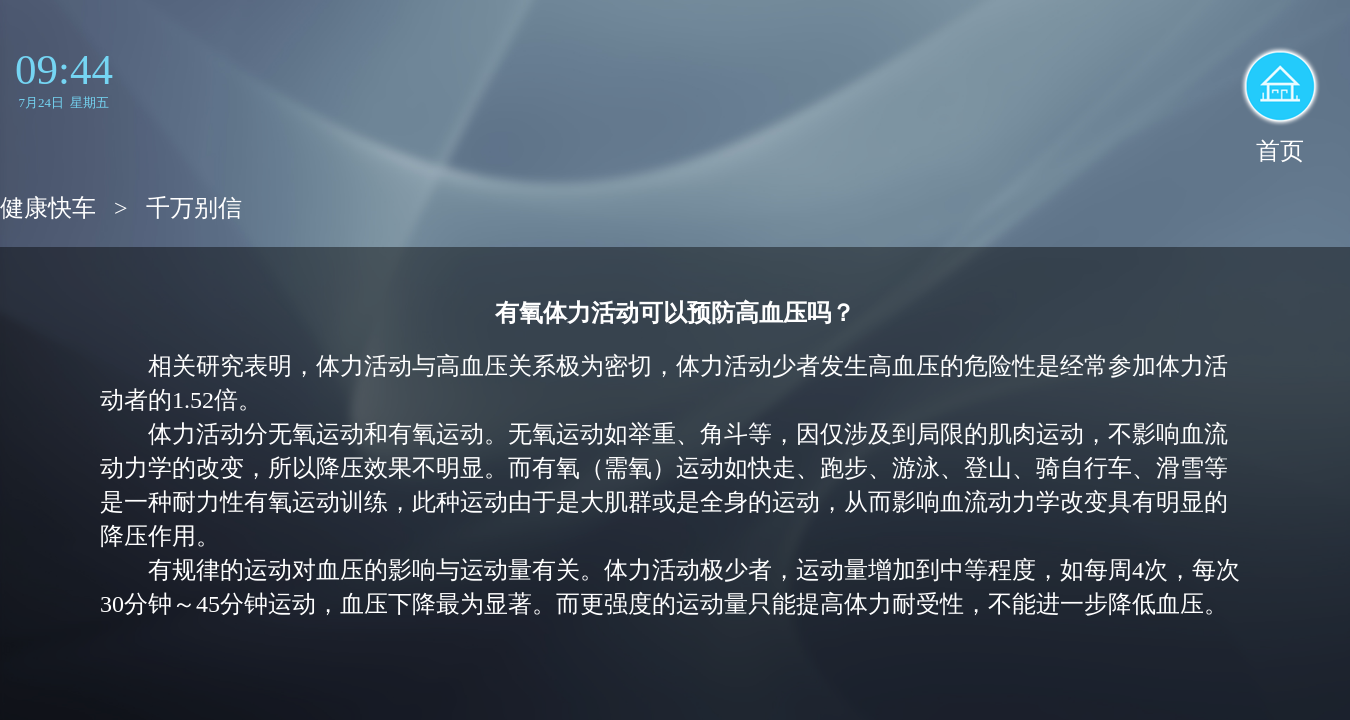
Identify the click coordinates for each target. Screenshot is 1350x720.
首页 (1280, 151)
